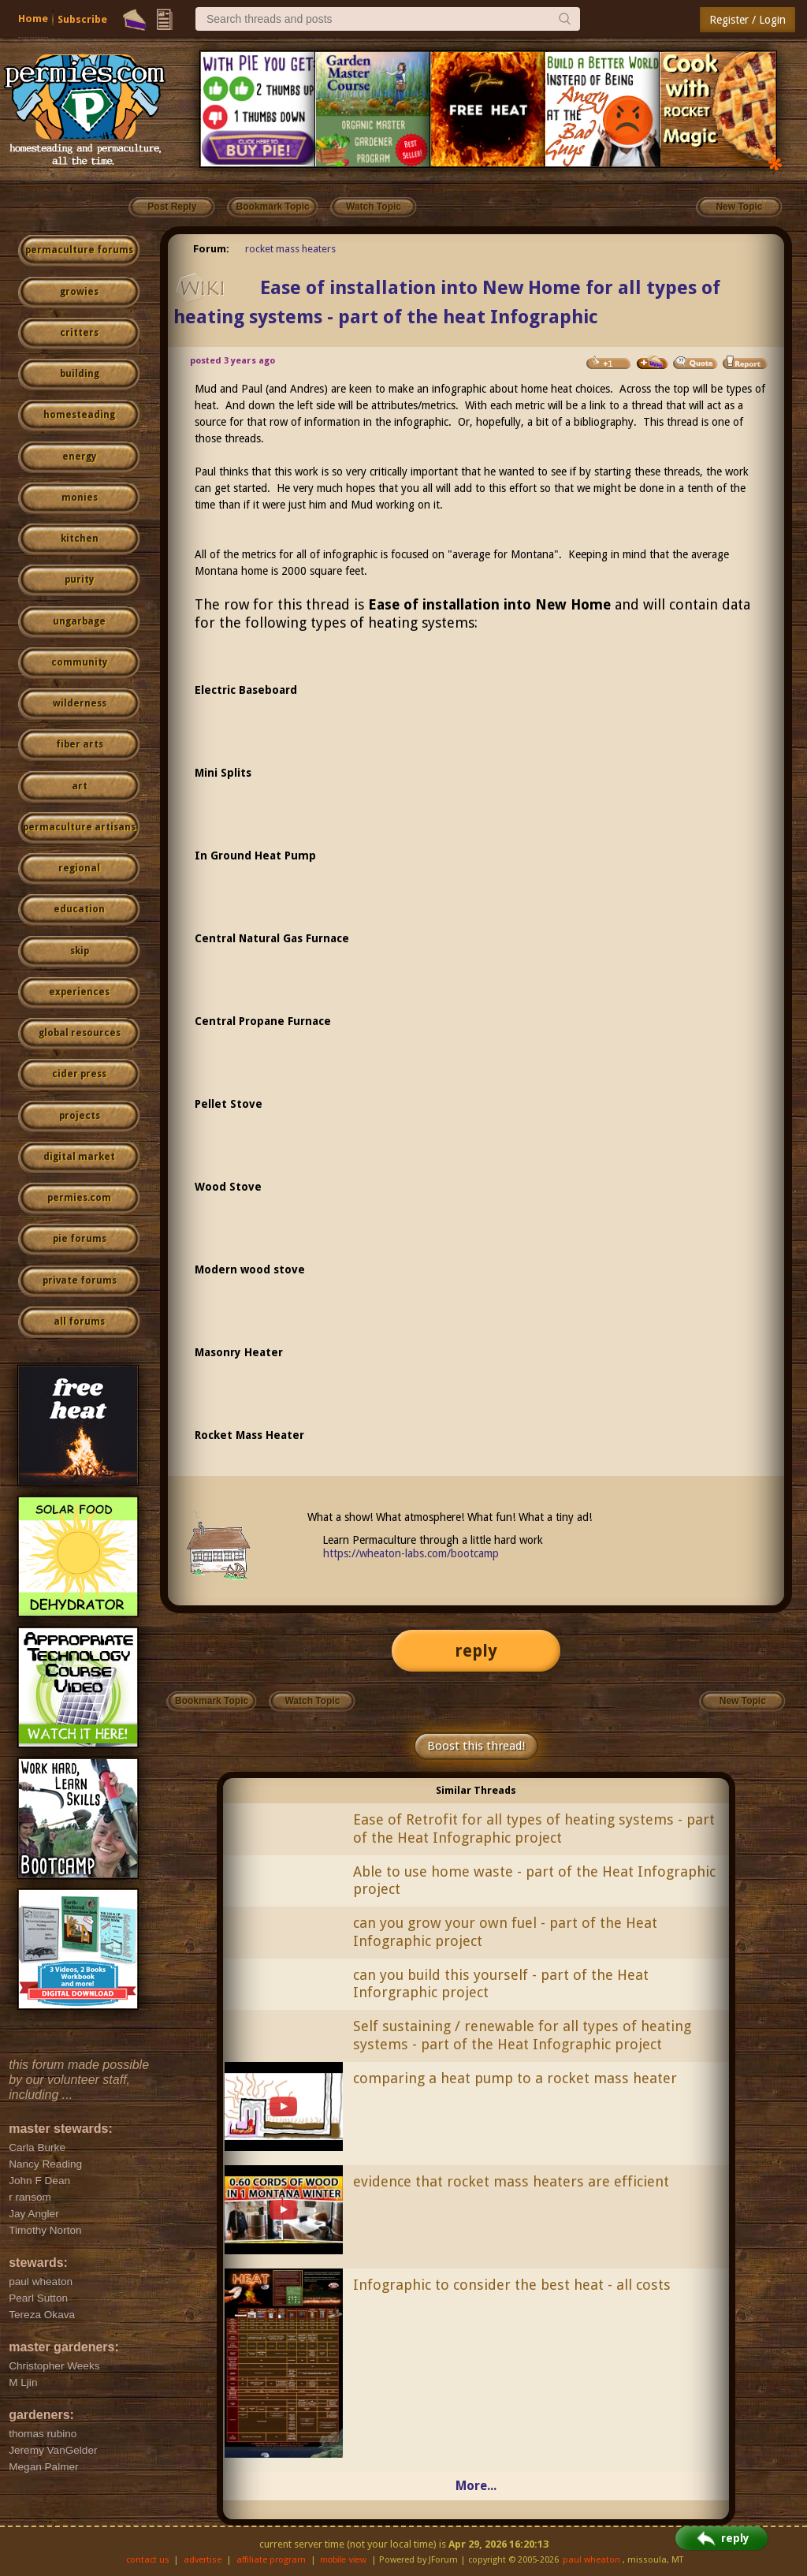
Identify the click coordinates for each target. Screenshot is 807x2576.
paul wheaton (591, 2560)
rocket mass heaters (290, 249)
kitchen (80, 538)
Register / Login (747, 19)
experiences (79, 991)
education (79, 909)
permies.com (79, 1197)
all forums (79, 1321)
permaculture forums (79, 249)
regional (79, 868)
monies (79, 497)
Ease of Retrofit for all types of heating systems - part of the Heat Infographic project (534, 1828)
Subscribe (82, 19)
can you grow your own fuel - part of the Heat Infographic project (505, 1931)
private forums (80, 1280)
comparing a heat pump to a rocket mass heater (515, 2078)
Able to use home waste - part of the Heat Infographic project (534, 1880)
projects (79, 1115)
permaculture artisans (79, 827)
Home (33, 18)
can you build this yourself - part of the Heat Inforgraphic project (501, 1983)
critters (79, 332)
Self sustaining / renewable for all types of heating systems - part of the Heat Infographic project (522, 2035)
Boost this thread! (476, 1746)
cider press (79, 1073)
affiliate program (271, 2560)
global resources (80, 1032)
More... (476, 2485)
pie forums (79, 1238)
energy (79, 456)
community (79, 662)
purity (79, 579)
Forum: (211, 249)
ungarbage (79, 621)
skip (79, 950)
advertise (202, 2560)
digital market (79, 1156)
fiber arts (79, 744)
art (79, 786)
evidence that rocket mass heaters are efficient (511, 2181)
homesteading (79, 414)
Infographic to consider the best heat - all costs (512, 2284)
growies (79, 291)
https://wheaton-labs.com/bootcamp (411, 1553)
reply (476, 1651)
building (79, 373)
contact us (147, 2560)
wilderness (79, 703)
